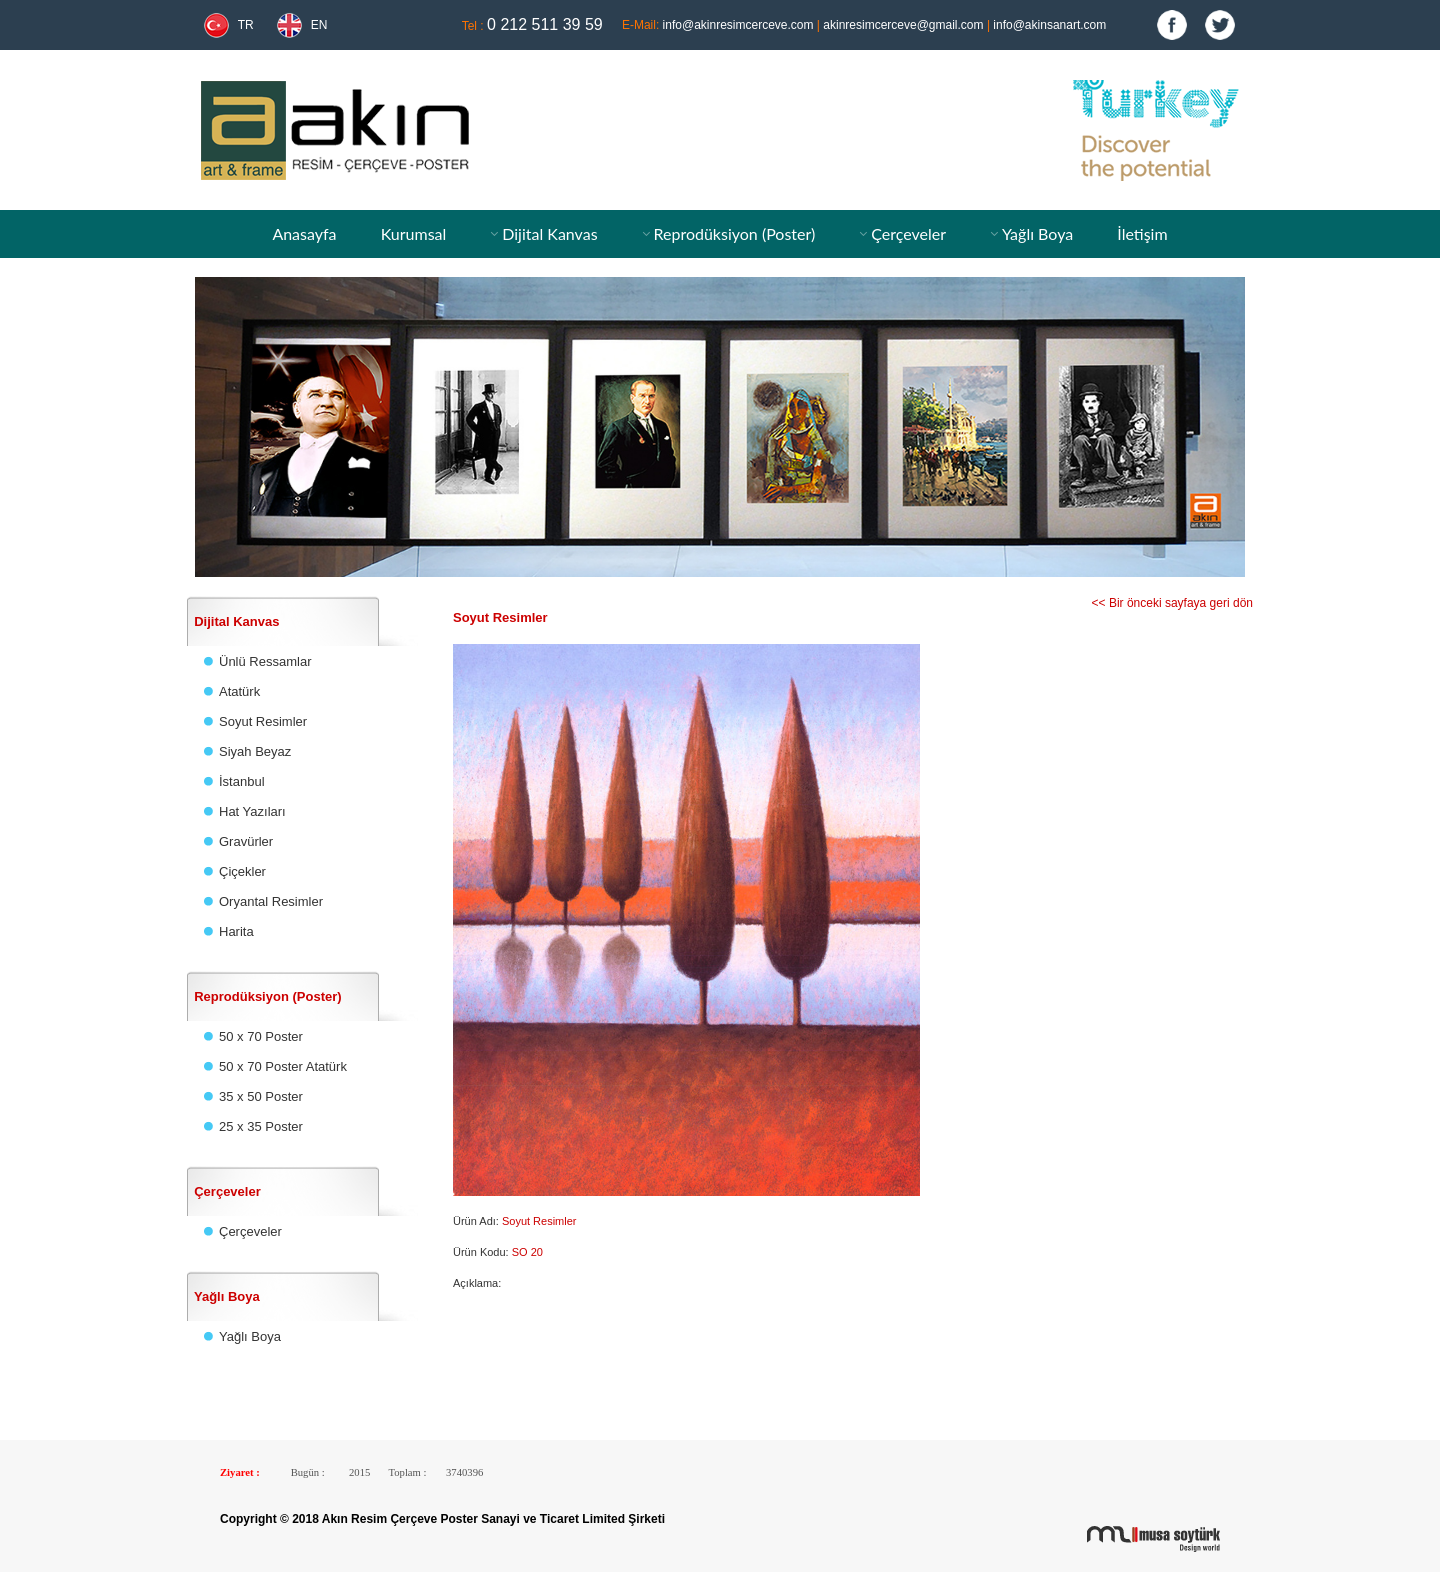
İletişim (1142, 233)
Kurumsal (414, 233)
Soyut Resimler (263, 721)
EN (319, 25)
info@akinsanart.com (1049, 25)
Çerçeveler (908, 233)
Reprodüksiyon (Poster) (735, 233)
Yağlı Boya (1037, 233)
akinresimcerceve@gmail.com (903, 25)
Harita (236, 931)
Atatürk (239, 691)
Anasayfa (304, 233)
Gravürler (246, 841)
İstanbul (242, 781)
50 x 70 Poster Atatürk (283, 1066)
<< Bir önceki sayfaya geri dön (1172, 603)
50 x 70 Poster (261, 1036)
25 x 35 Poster (261, 1126)
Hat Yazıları (252, 811)
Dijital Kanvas (549, 233)
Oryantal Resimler (271, 901)
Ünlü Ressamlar (265, 661)
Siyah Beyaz (255, 751)
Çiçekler (242, 871)
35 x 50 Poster (261, 1096)
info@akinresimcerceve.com (738, 25)
